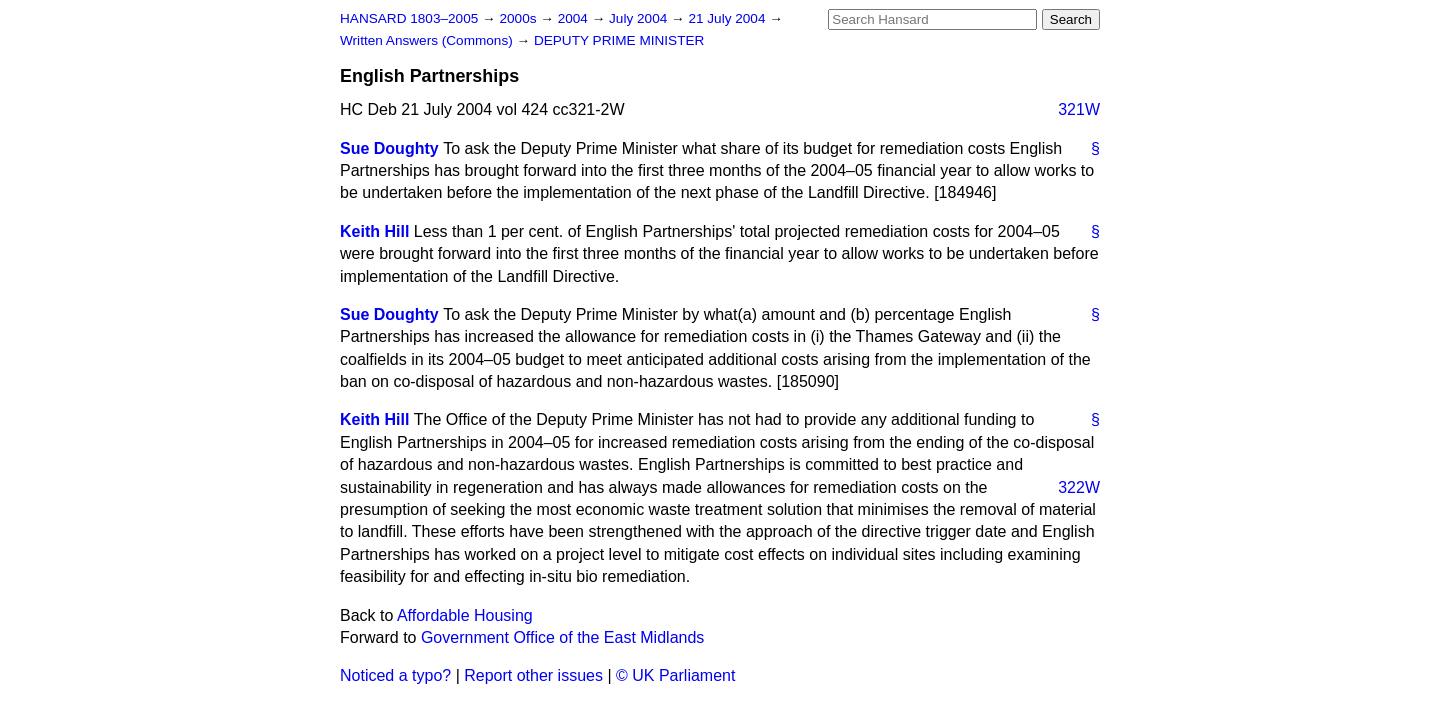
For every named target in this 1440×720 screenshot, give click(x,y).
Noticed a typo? (395, 675)
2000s (519, 18)
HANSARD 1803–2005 (409, 18)
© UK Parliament (675, 675)
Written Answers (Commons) (428, 40)
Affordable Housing (465, 615)
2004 (575, 18)
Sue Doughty (389, 148)
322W (1079, 487)
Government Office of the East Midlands (562, 637)
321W (1079, 109)
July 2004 (640, 18)
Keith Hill (374, 231)
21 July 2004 (728, 18)
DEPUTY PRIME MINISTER (619, 40)
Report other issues (533, 675)
